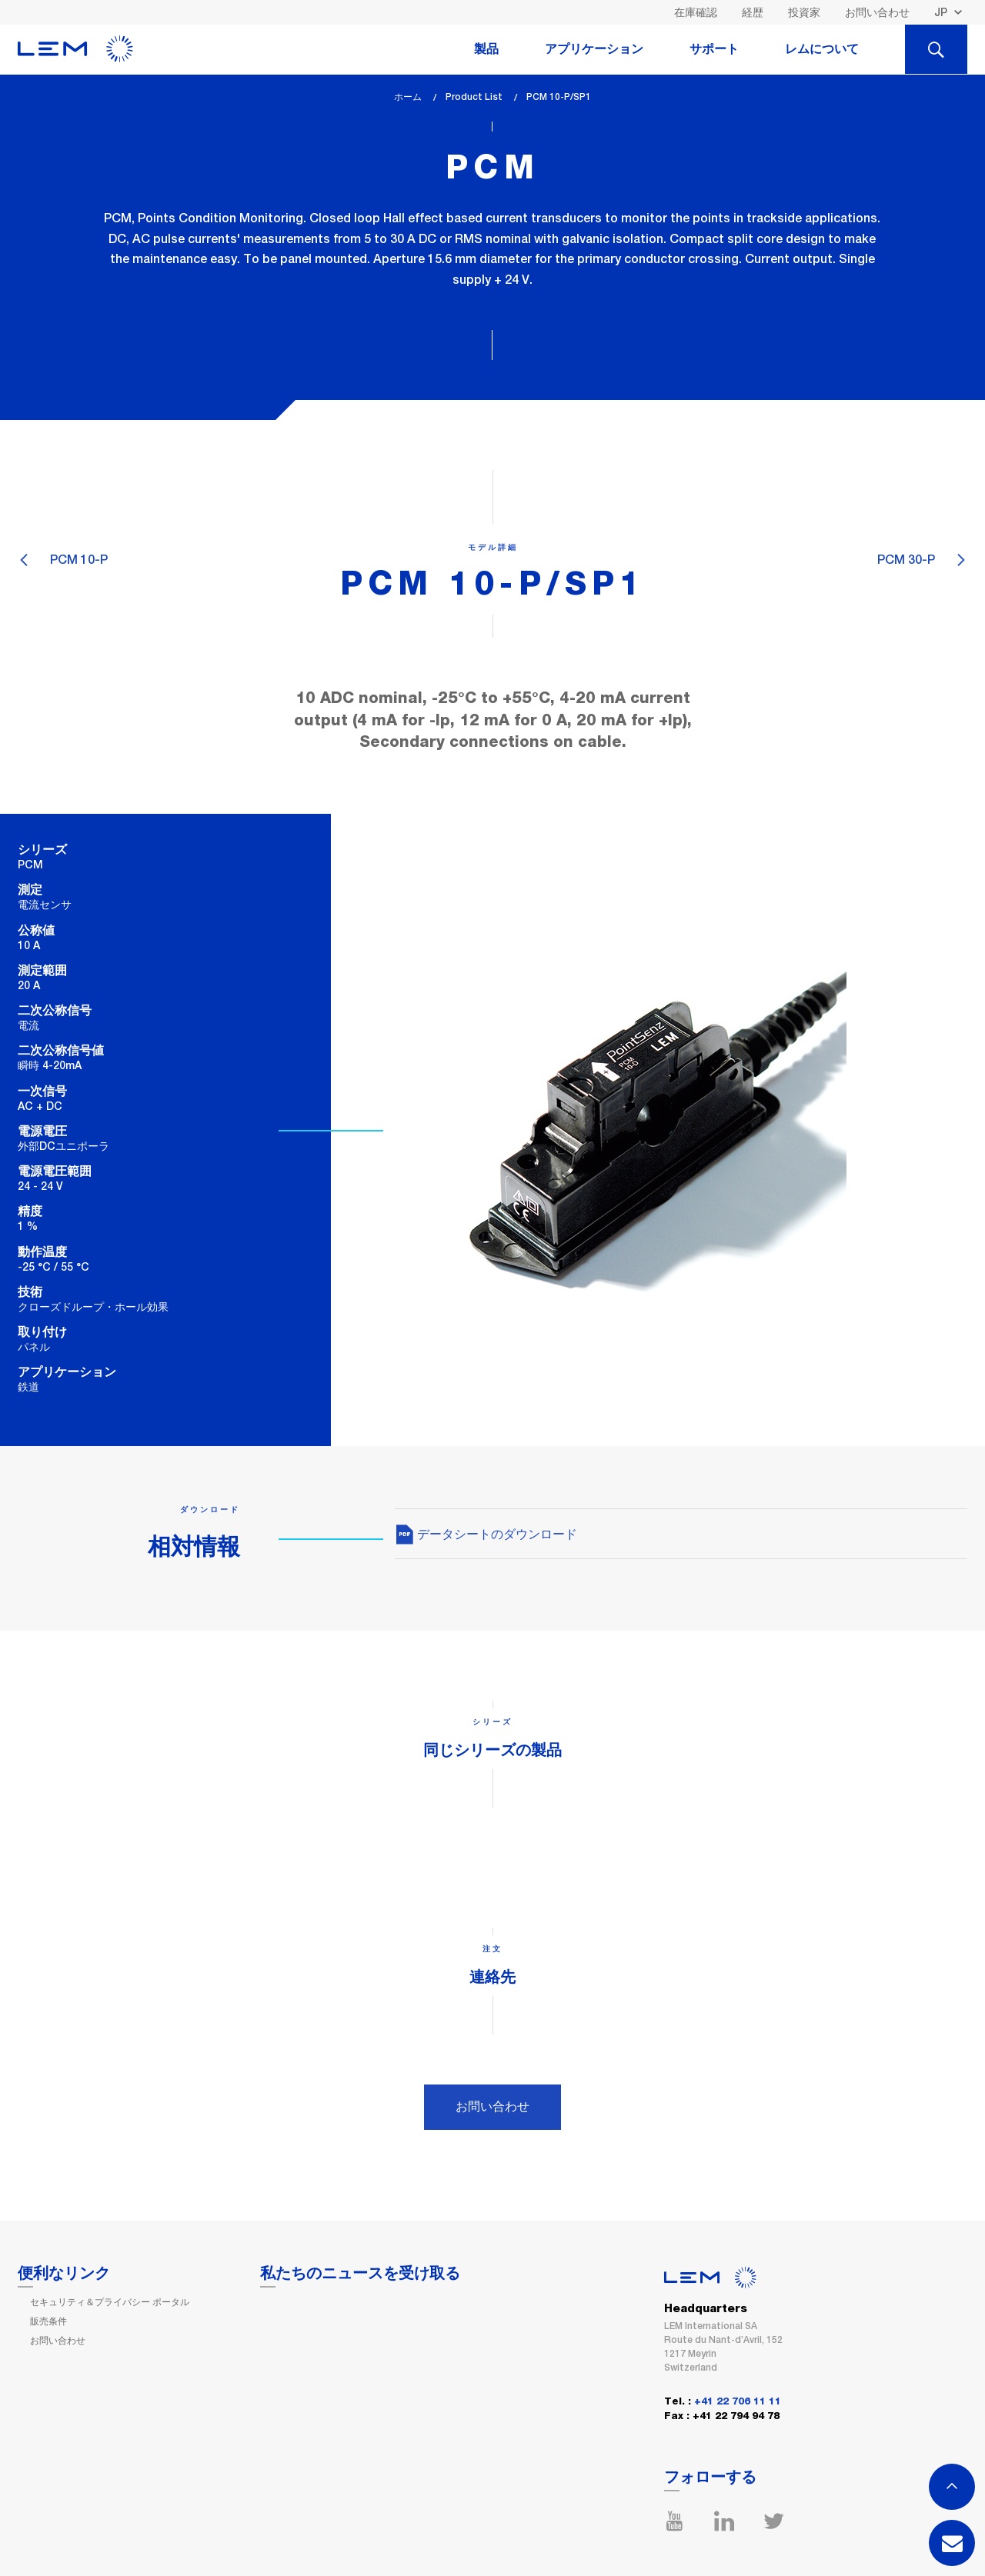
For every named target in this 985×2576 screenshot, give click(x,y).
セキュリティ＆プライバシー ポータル (109, 2302)
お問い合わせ (877, 12)
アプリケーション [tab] (594, 49)
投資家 (804, 12)
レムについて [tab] (822, 49)
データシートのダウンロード (486, 1534)
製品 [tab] (486, 49)
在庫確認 (695, 12)
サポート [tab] (714, 49)
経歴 (752, 12)
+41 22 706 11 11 (737, 2402)
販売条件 (48, 2321)
